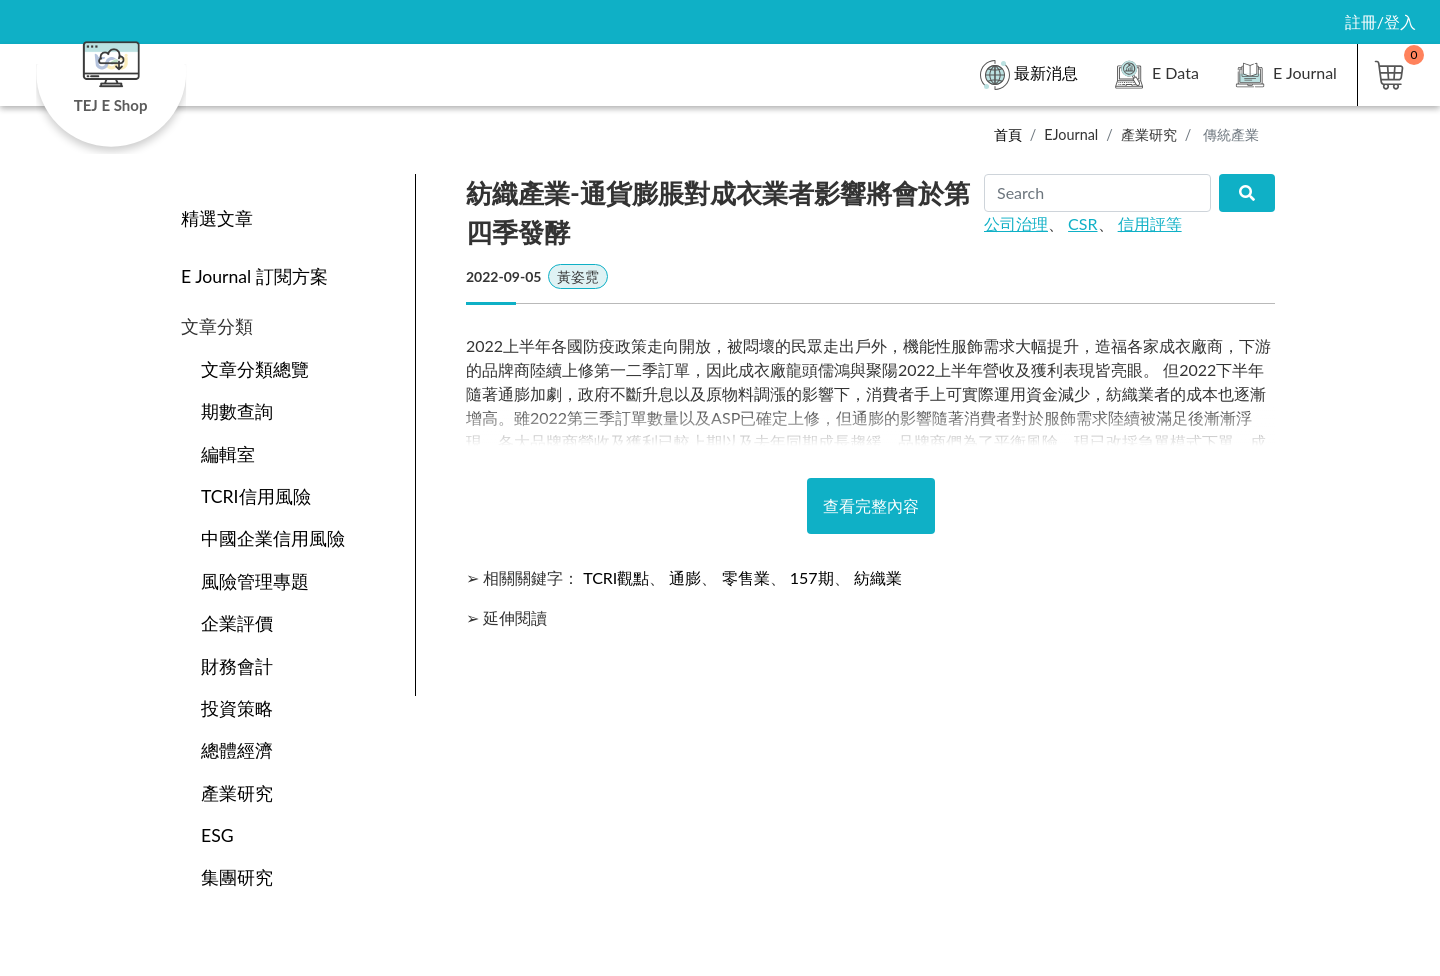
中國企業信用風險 (273, 538)
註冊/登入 (1380, 21)
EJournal (1071, 134)
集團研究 (237, 877)
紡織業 (878, 577)
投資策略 (237, 708)
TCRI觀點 (616, 577)
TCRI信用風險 (256, 496)
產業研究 (1149, 134)
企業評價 (237, 623)
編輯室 (228, 454)
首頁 (1008, 134)
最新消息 (1029, 75)
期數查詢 (237, 411)
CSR (1082, 223)
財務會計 (237, 666)
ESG (217, 835)
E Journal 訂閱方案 (254, 276)
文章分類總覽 (255, 369)
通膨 (685, 577)
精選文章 (217, 218)
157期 (812, 577)
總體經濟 (237, 750)
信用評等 (1150, 223)
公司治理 (1016, 223)
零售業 (746, 577)
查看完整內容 (871, 505)
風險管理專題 (255, 581)
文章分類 (217, 326)
